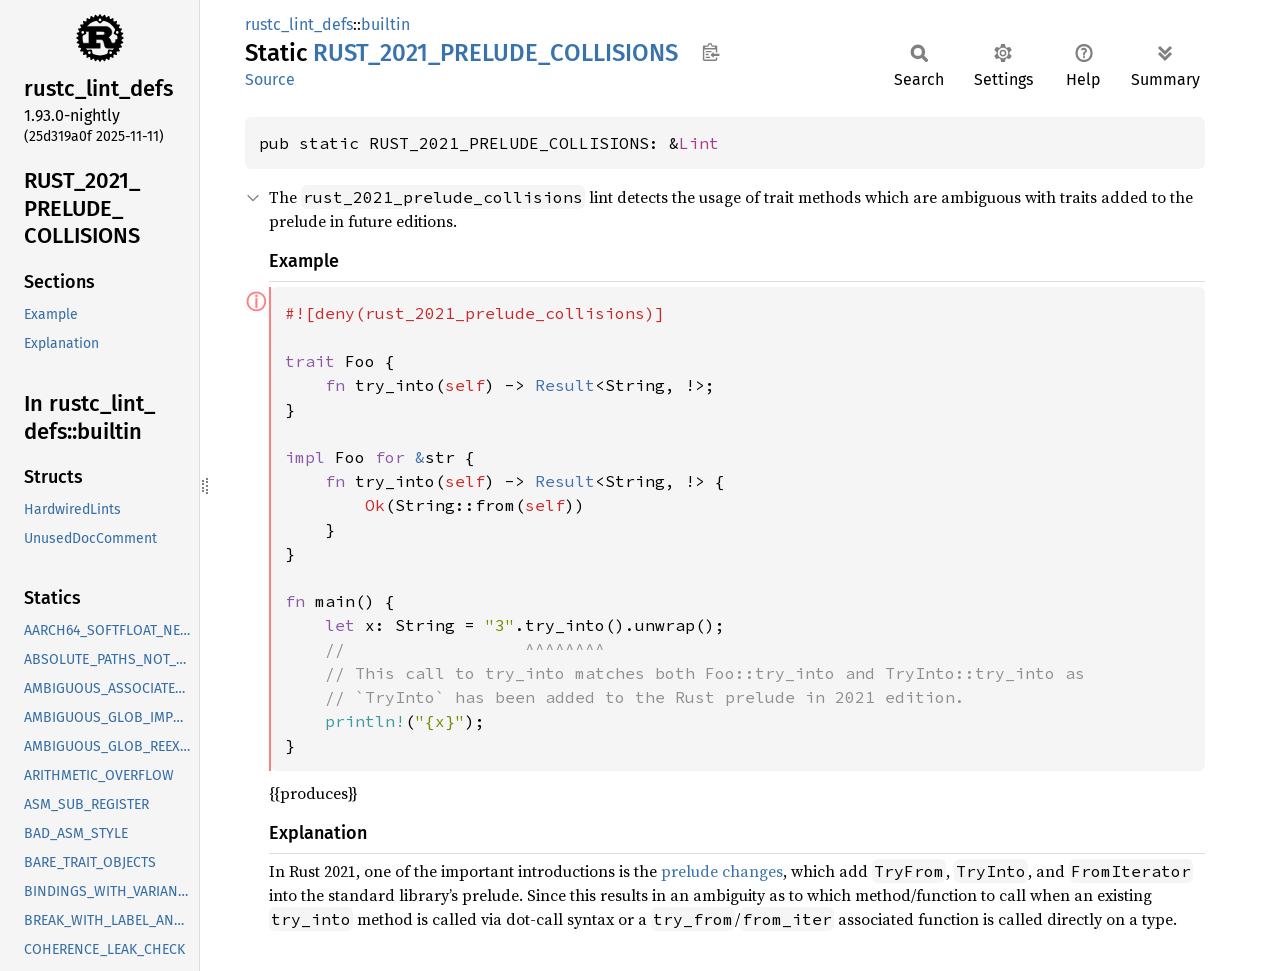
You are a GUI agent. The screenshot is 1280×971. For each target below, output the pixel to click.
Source (270, 79)
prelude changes (722, 871)
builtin (385, 24)
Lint (699, 143)
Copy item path (710, 52)
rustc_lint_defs (299, 24)
